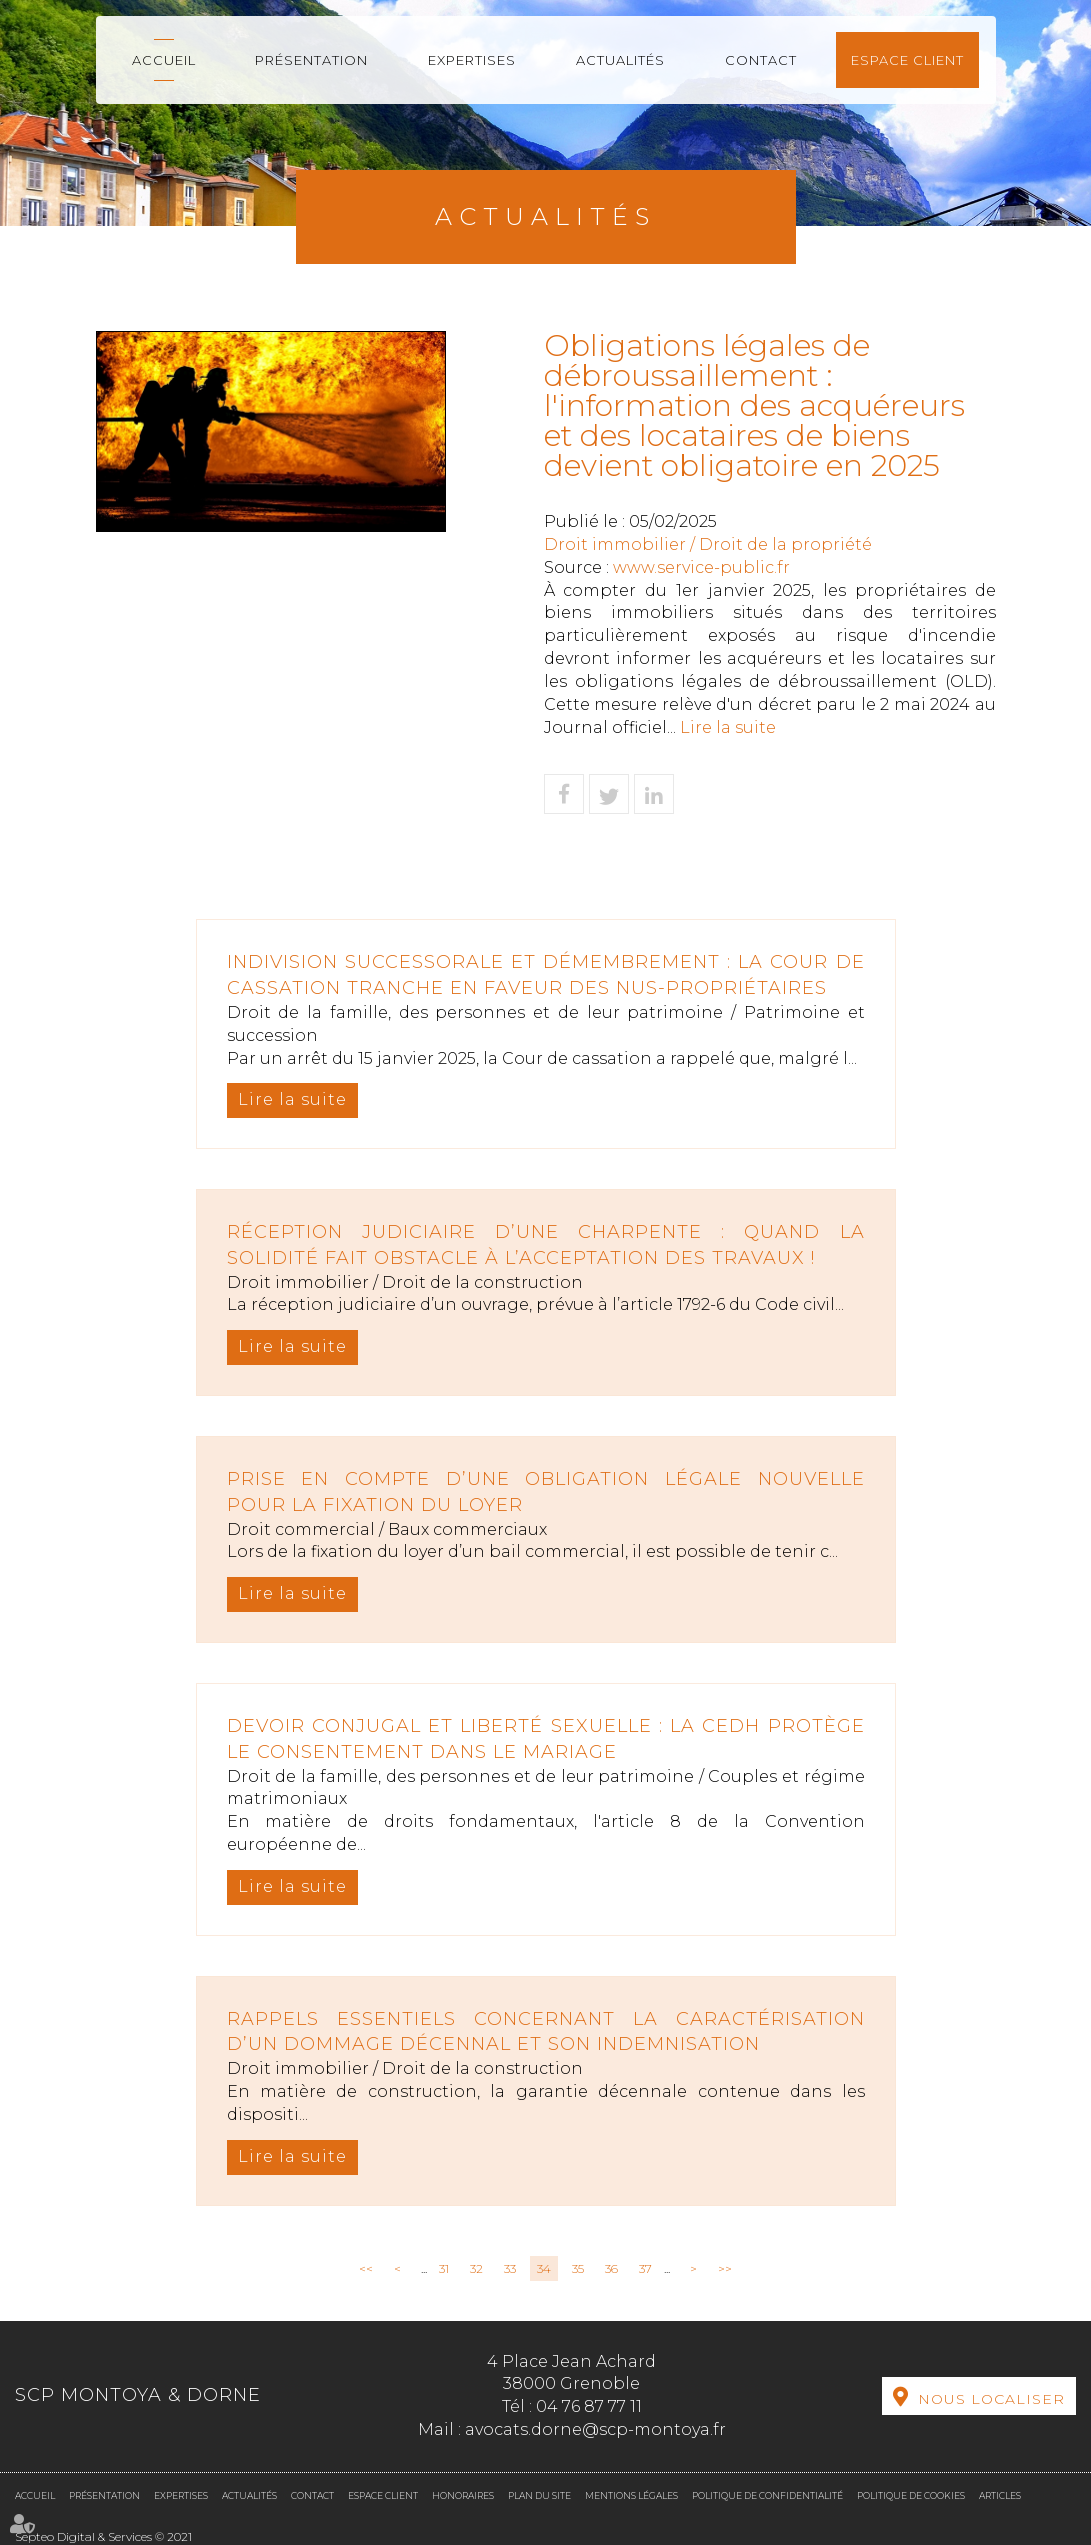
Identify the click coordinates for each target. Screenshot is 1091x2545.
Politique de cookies (911, 2495)
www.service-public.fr (701, 567)
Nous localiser (991, 2399)
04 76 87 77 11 (589, 2406)
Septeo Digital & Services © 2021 (103, 2536)
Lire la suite (728, 727)
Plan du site (539, 2495)
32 (476, 2268)
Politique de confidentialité (767, 2495)
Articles (1000, 2495)
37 (645, 2268)
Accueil (164, 60)
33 (510, 2268)
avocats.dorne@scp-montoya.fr (595, 2429)
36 (611, 2268)
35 (578, 2268)
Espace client (907, 60)
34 (544, 2268)
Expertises (472, 60)
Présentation (311, 60)
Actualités (620, 60)
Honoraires (463, 2495)
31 (444, 2268)
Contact (761, 60)
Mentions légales (631, 2495)
